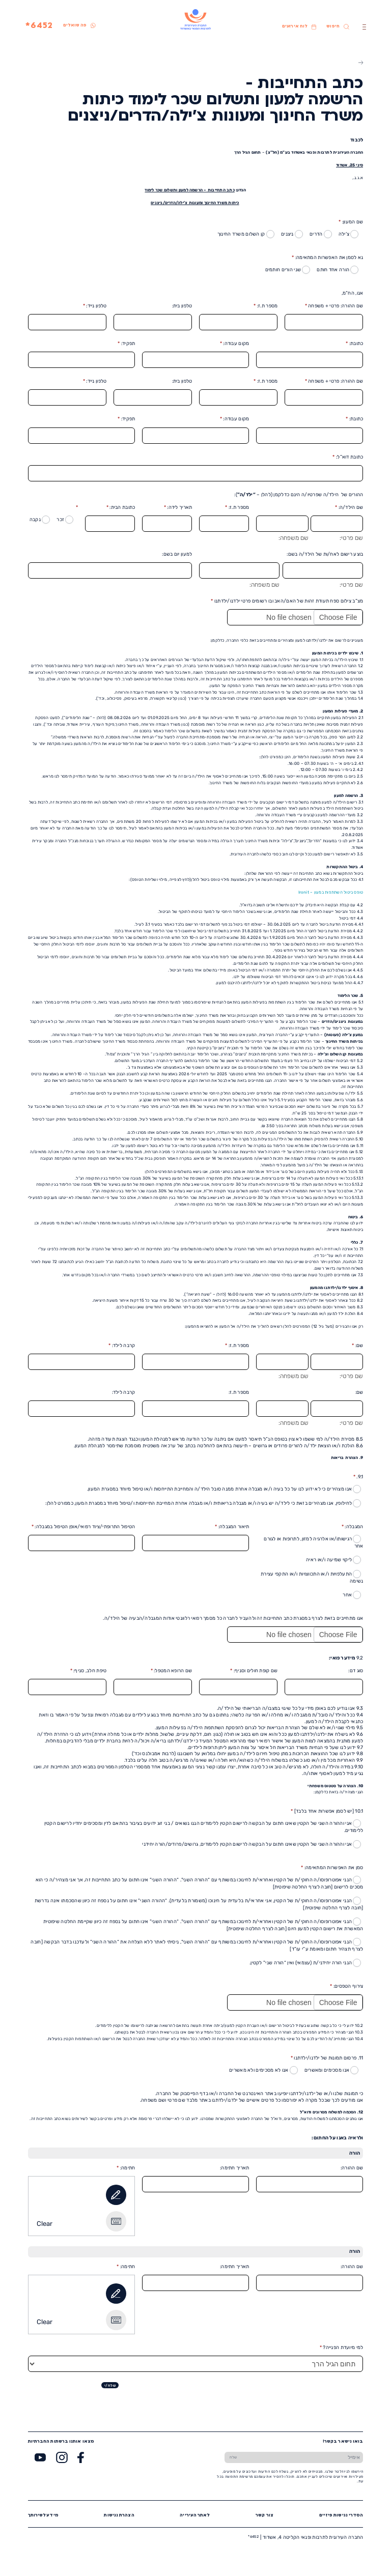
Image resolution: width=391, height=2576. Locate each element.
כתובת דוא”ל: (347, 457)
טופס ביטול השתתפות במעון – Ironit (331, 892)
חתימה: (126, 2167)
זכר (65, 520)
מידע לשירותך (43, 2515)
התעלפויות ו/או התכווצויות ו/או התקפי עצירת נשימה (312, 1577)
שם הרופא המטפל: (171, 1670)
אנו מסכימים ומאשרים (331, 2070)
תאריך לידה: (178, 507)
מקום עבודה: (234, 343)
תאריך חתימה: (234, 2167)
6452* (39, 26)
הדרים (321, 234)
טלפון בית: (182, 305)
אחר (352, 1595)
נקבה (40, 520)
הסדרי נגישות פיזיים (341, 2515)
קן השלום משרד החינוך (245, 234)
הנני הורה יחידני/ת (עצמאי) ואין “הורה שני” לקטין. (305, 1963)
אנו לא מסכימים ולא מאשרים (263, 2070)
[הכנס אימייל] (303, 2457)
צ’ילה (349, 234)
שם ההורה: (352, 2167)
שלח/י (110, 2385)
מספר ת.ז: (265, 305)
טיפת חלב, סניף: (88, 1670)
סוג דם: (355, 1670)
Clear (44, 2223)
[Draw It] (116, 2195)
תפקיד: (126, 343)
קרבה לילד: (121, 1345)
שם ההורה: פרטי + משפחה (334, 305)
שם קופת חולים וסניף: (253, 1670)
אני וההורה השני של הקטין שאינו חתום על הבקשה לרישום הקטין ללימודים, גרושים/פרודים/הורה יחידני (251, 1844)
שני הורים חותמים (288, 270)
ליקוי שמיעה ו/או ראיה (333, 1560)
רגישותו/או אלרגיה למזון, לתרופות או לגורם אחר (313, 1542)
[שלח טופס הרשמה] (233, 2457)
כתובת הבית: (120, 507)
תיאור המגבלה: (232, 1526)
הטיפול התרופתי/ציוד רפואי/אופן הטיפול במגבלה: (83, 1526)
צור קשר (264, 2515)
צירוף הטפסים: (346, 1986)
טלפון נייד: (95, 305)
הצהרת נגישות (119, 2515)
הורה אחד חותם (337, 270)
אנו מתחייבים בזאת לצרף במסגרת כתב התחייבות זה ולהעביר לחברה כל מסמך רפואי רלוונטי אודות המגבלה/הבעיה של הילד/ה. (233, 1618)
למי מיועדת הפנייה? (342, 2347)
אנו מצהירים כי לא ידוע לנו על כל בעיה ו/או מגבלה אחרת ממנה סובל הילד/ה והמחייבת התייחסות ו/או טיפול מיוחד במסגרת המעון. (224, 1489)
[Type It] (116, 2221)
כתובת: (354, 343)
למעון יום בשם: (177, 554)
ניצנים (292, 234)
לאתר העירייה (195, 2515)
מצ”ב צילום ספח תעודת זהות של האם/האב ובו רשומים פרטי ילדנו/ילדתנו (287, 601)
